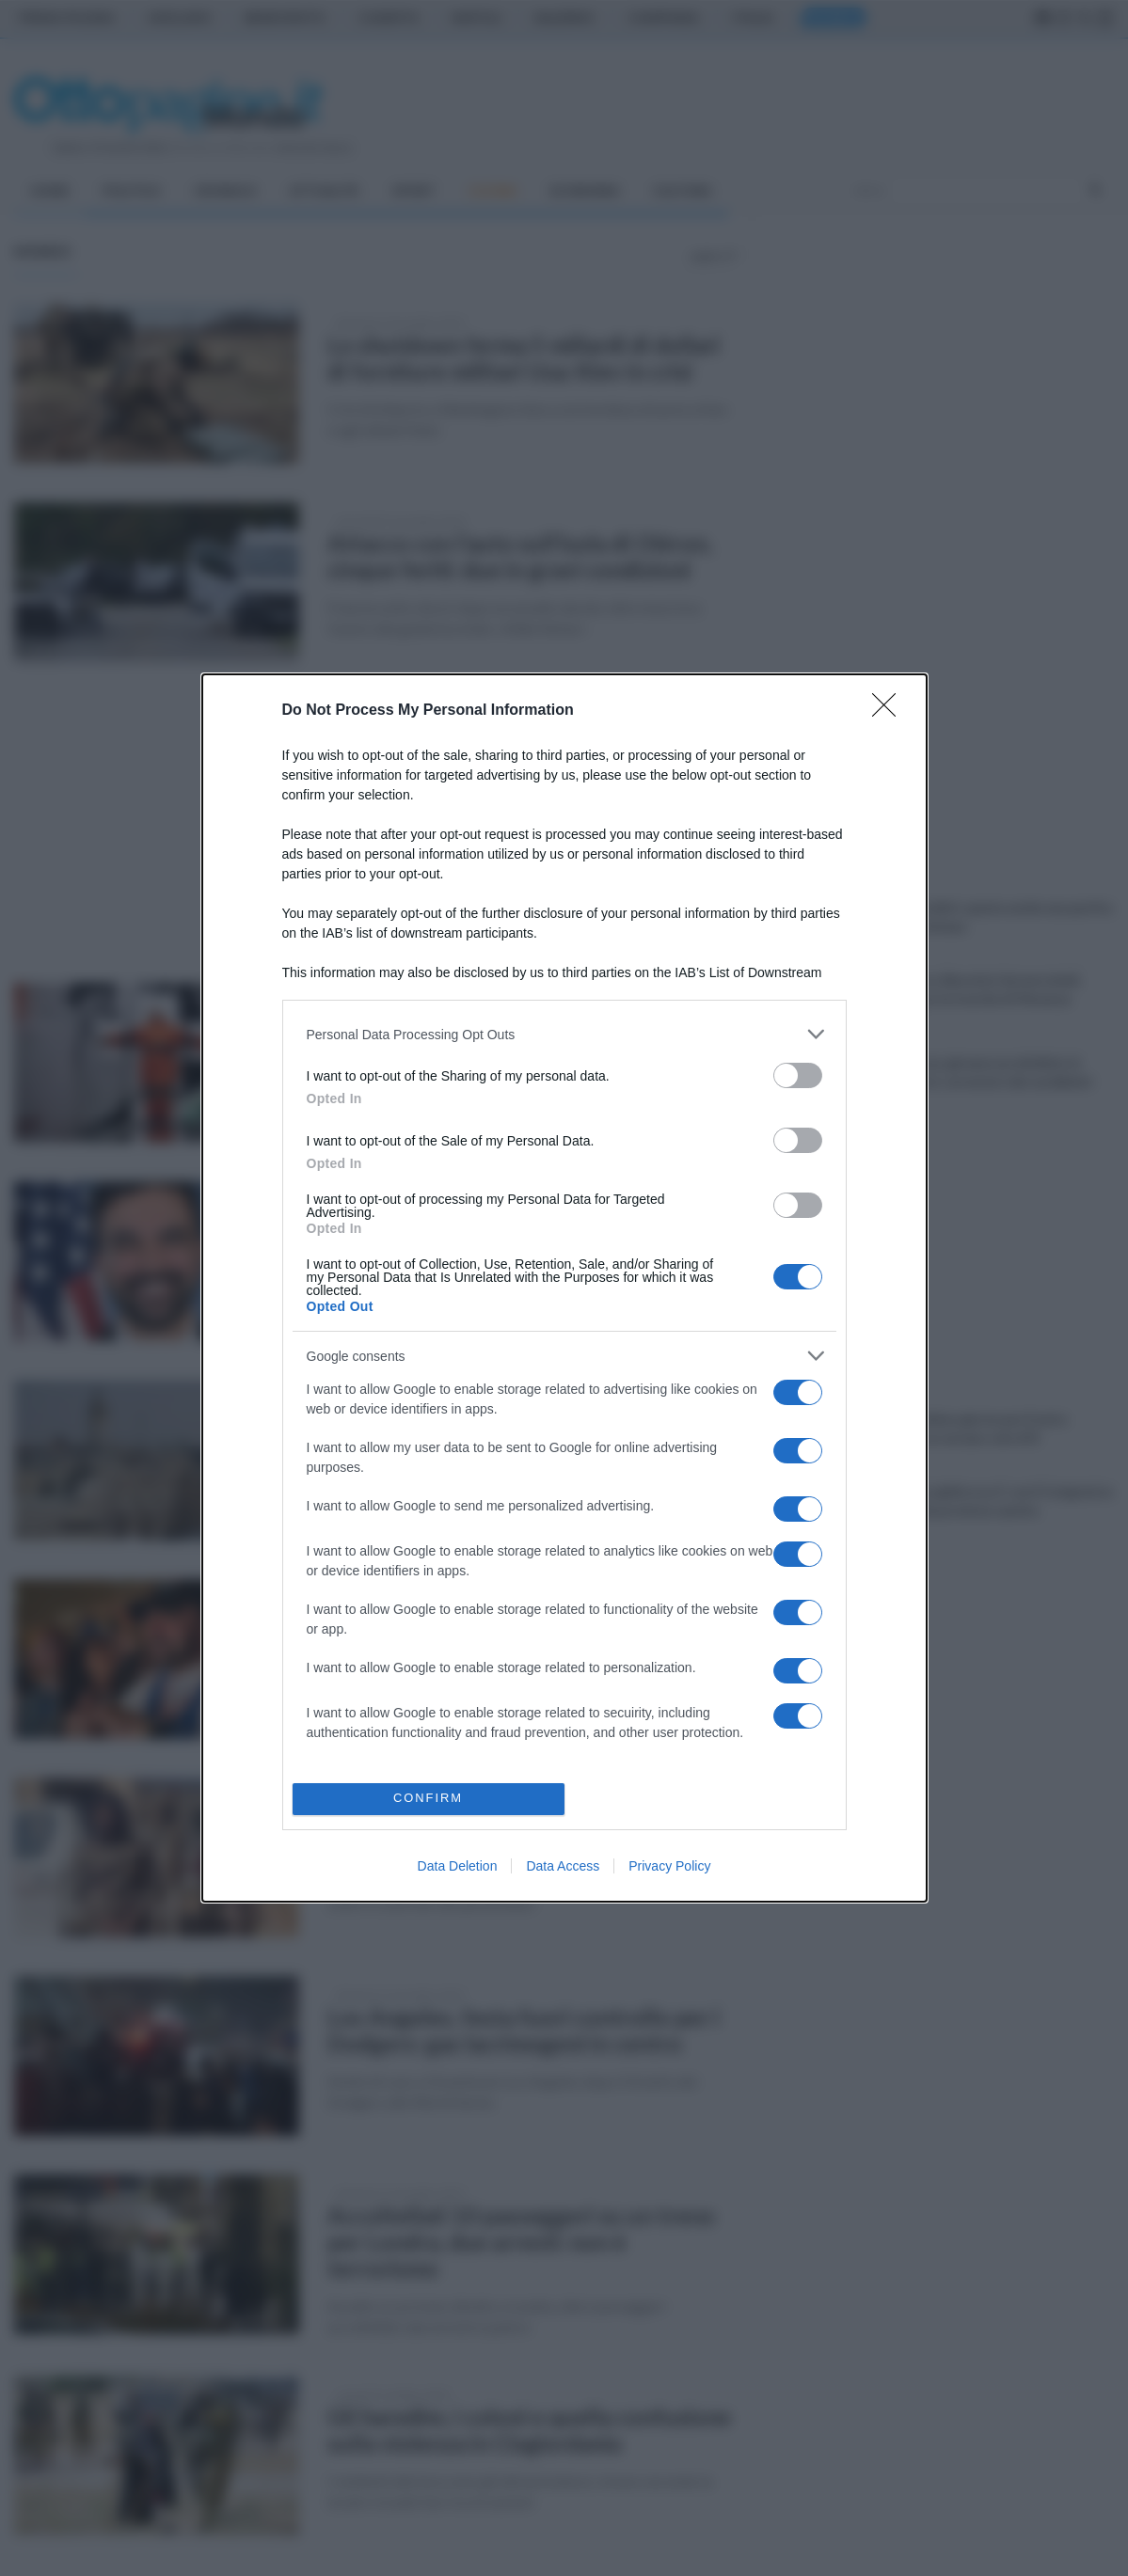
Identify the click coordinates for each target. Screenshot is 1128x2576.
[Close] (890, 711)
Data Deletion (458, 1865)
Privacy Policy (669, 1865)
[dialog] (564, 1288)
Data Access (562, 1865)
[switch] (797, 1075)
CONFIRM (428, 1799)
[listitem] (564, 1034)
